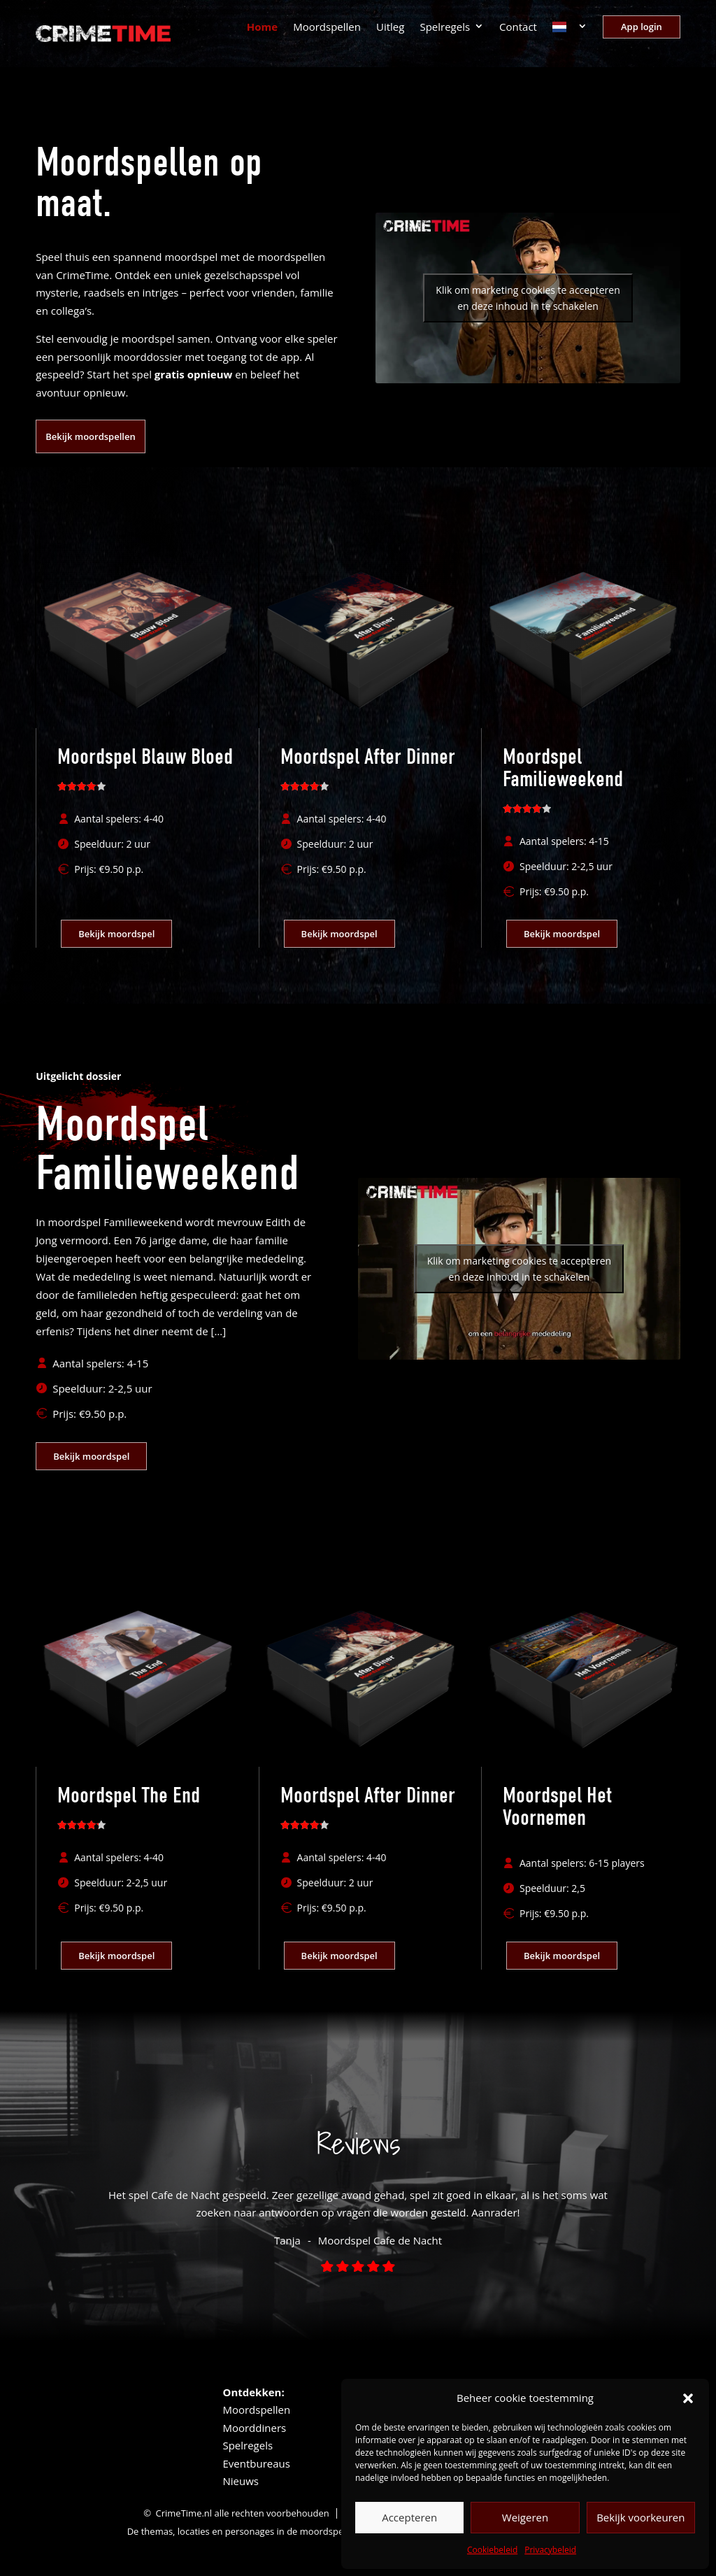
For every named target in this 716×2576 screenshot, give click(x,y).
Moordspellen (327, 28)
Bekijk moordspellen (90, 436)
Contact (518, 28)
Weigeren (525, 2517)
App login (641, 26)
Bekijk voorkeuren (640, 2517)
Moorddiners (254, 2428)
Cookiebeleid (492, 2550)
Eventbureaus (255, 2463)
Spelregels (445, 28)
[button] (688, 2398)
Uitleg (390, 28)
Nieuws (240, 2481)
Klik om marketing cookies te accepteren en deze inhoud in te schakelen (528, 298)
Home (262, 28)
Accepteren (409, 2517)
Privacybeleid (550, 2550)
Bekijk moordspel (116, 933)
